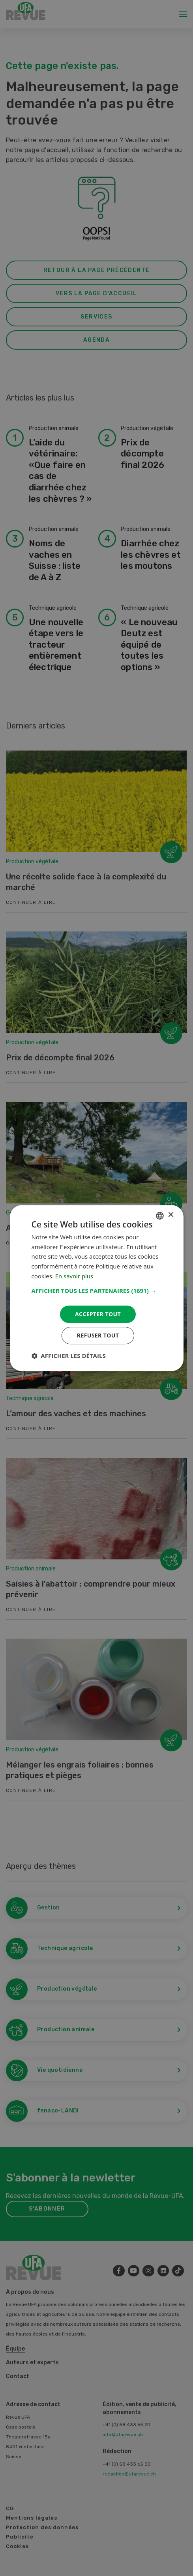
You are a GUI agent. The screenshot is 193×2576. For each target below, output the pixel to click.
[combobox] (160, 1216)
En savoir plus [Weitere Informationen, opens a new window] (74, 1276)
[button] (96, 1290)
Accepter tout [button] (98, 1314)
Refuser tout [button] (98, 1335)
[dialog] (96, 1288)
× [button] (171, 1215)
